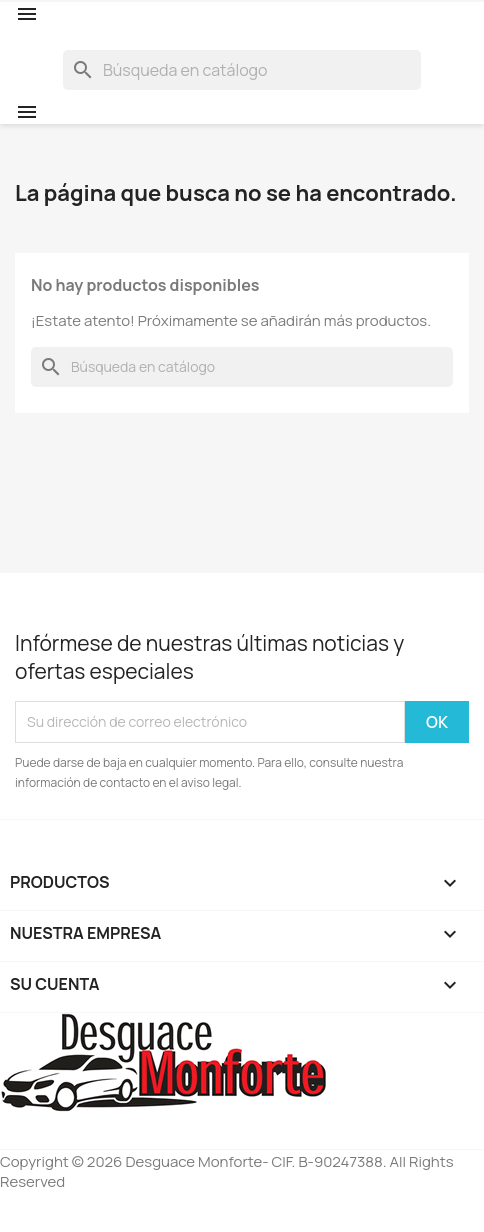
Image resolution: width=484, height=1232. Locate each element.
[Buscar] (242, 70)
